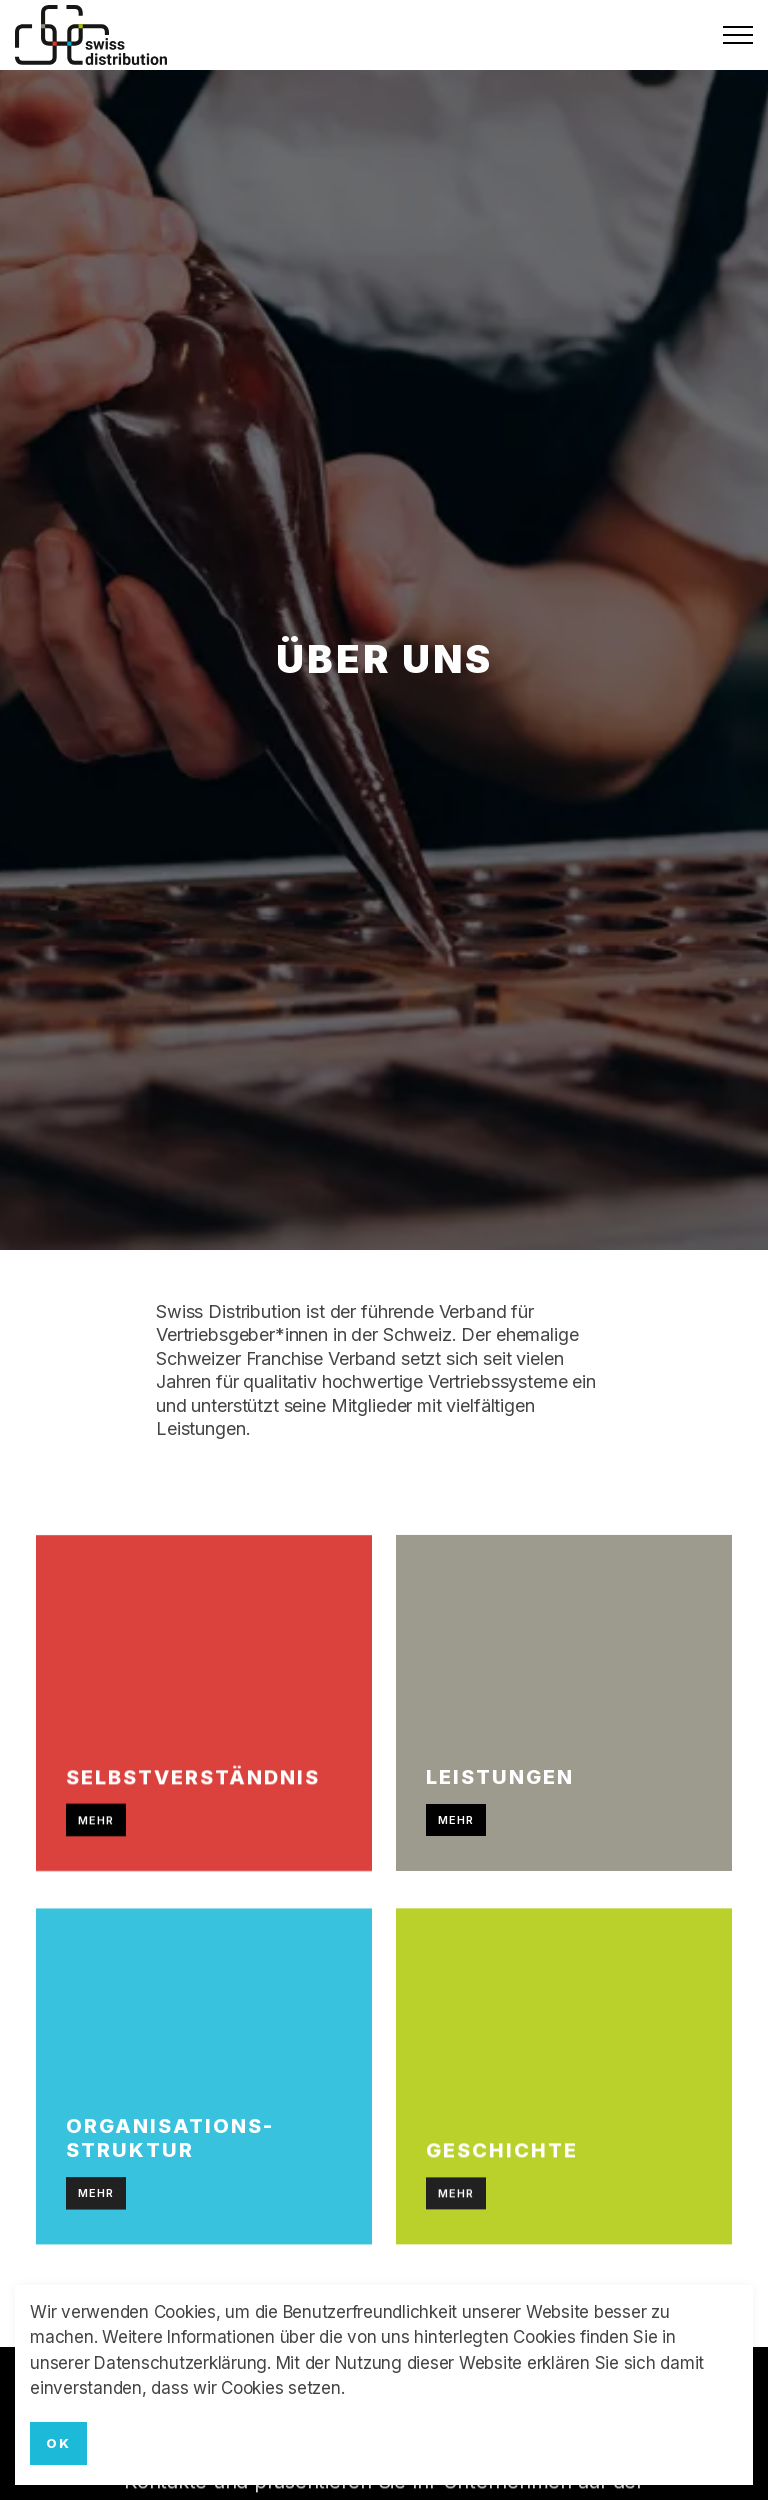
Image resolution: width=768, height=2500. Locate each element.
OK (58, 2444)
